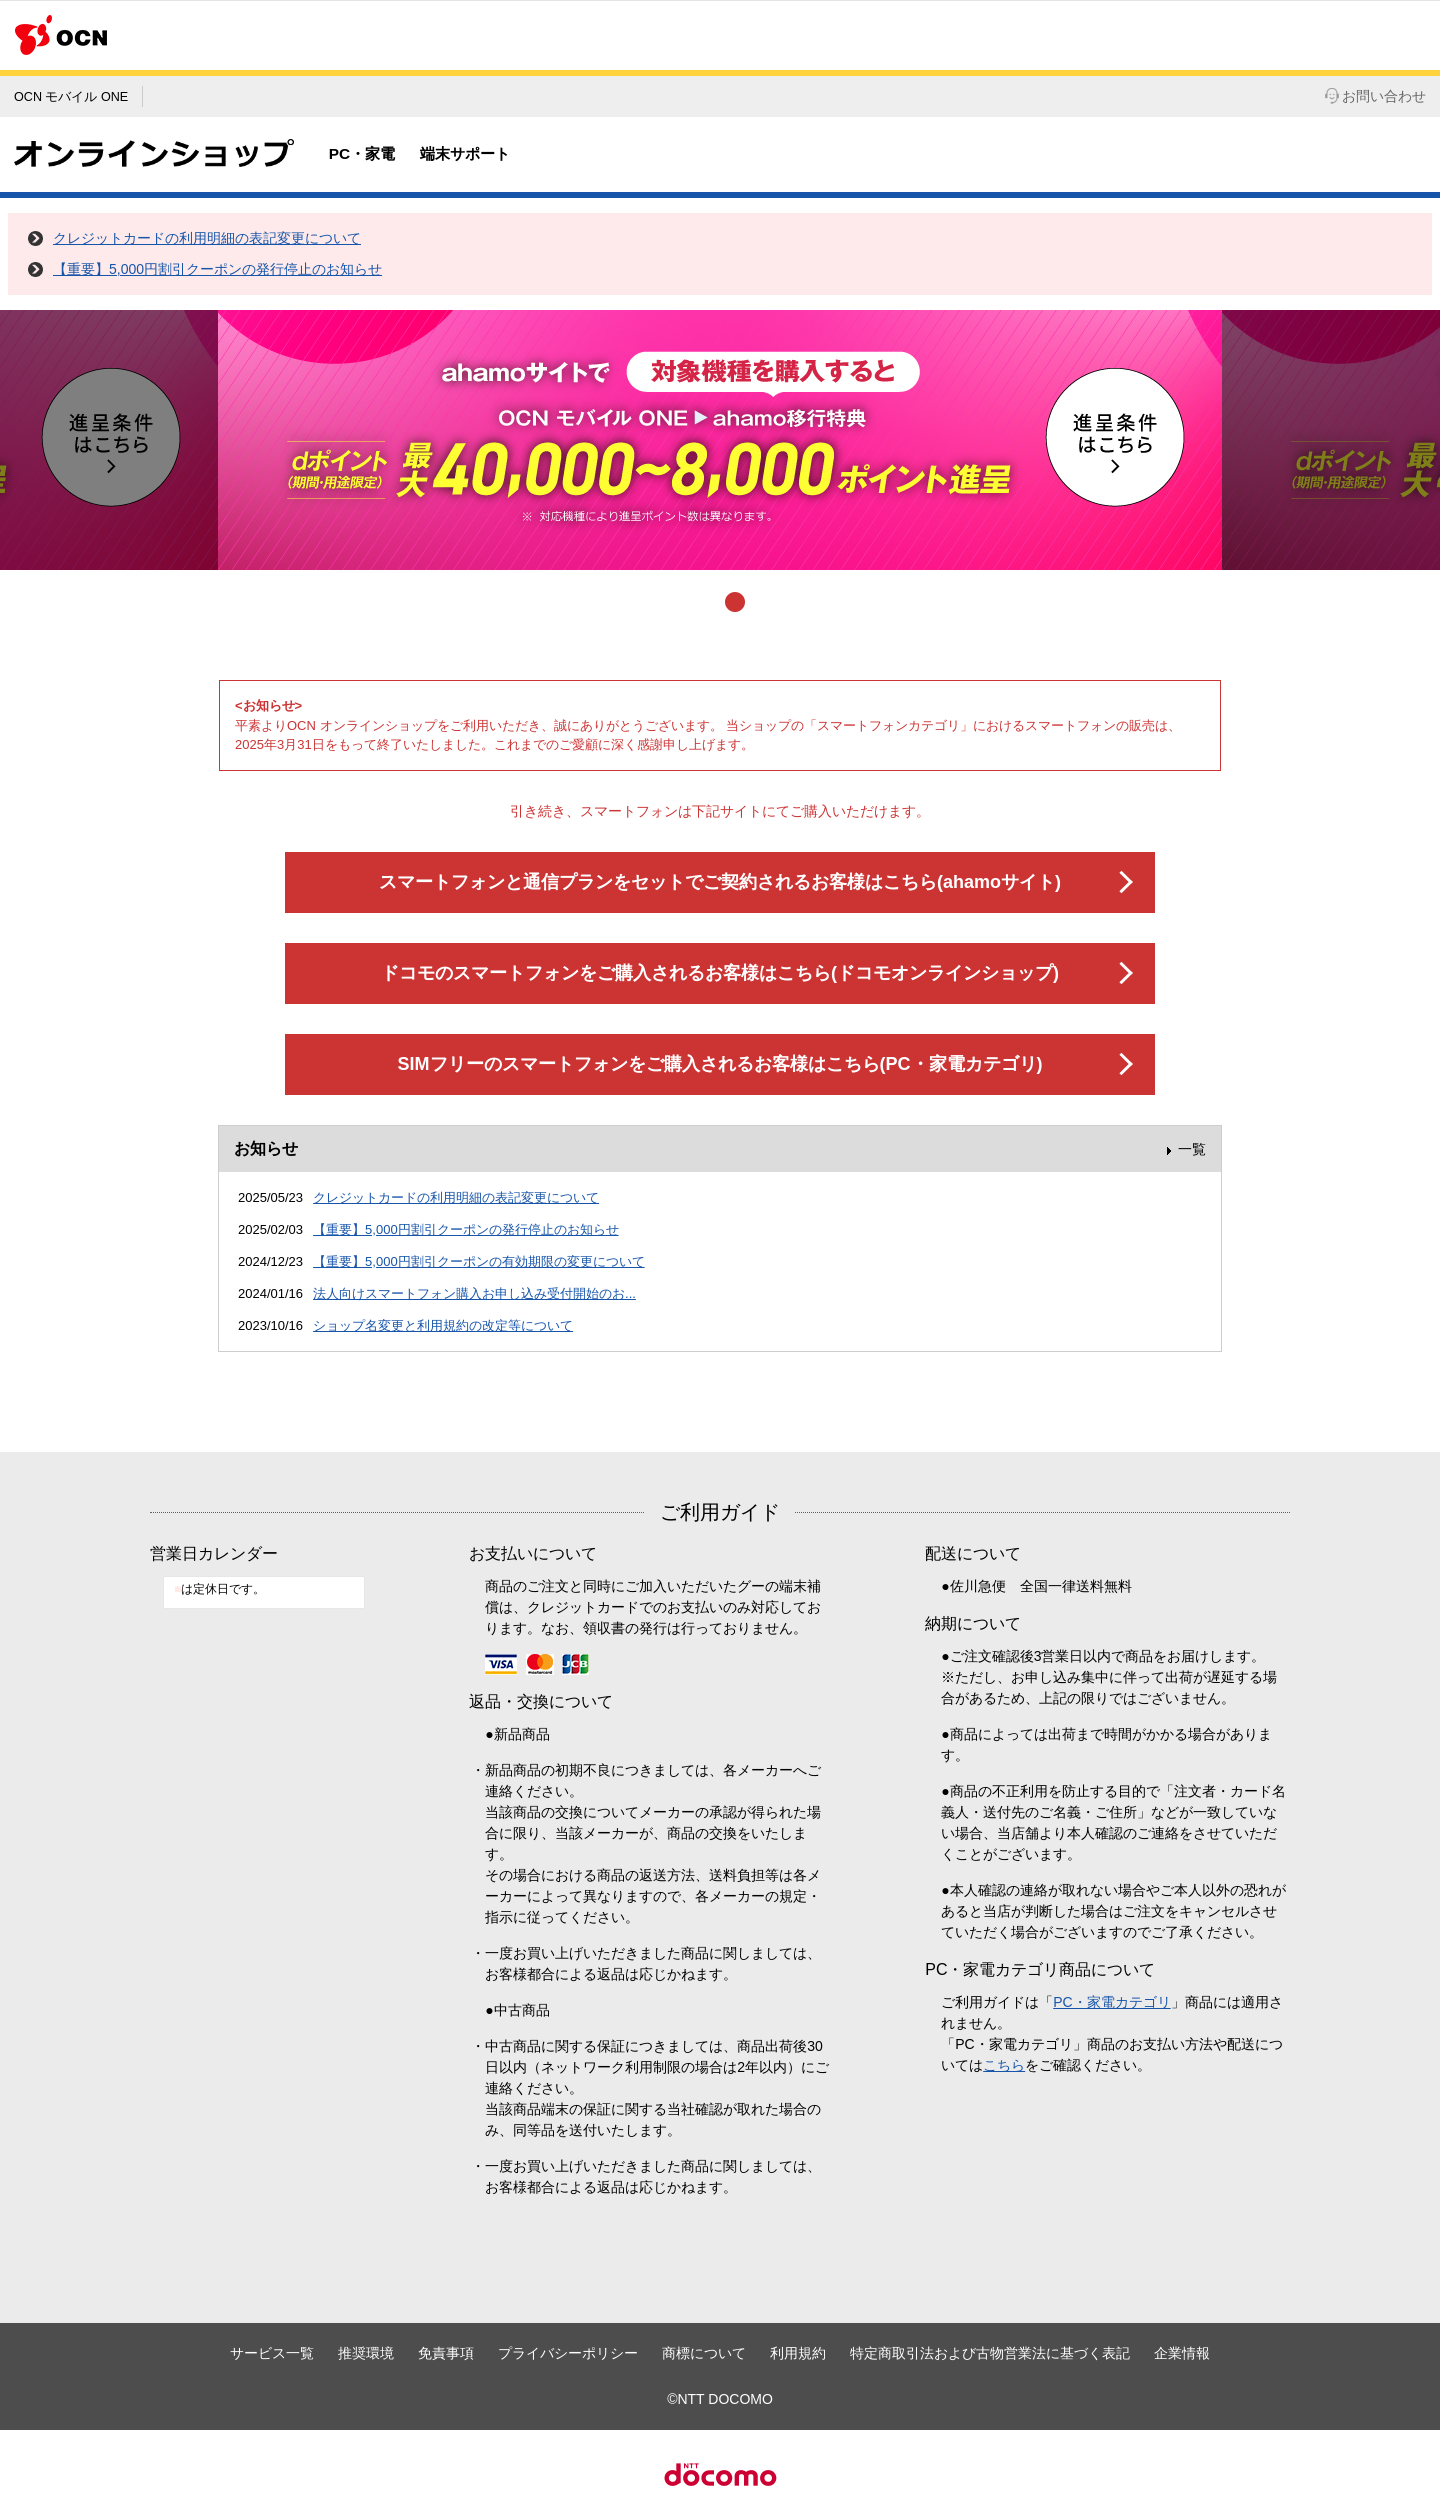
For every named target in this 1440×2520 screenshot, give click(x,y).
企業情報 (1182, 2353)
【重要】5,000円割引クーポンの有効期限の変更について (479, 1261)
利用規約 (798, 2353)
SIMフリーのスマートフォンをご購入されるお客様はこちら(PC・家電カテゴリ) (720, 1064)
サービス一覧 (272, 2353)
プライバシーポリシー (568, 2353)
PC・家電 (362, 153)
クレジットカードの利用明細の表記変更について (207, 238)
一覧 (1192, 1149)
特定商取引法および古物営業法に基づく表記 (990, 2353)
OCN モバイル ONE (71, 97)
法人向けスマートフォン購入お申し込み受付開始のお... (474, 1293)
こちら (1004, 2065)
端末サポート (465, 153)
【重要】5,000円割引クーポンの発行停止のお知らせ (217, 269)
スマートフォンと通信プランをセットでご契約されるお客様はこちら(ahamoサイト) (720, 882)
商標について (704, 2353)
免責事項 (446, 2353)
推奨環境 (366, 2353)
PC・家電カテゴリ (1111, 2002)
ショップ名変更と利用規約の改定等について (443, 1325)
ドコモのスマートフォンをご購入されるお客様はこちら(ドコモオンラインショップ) (720, 973)
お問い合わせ (1376, 96)
